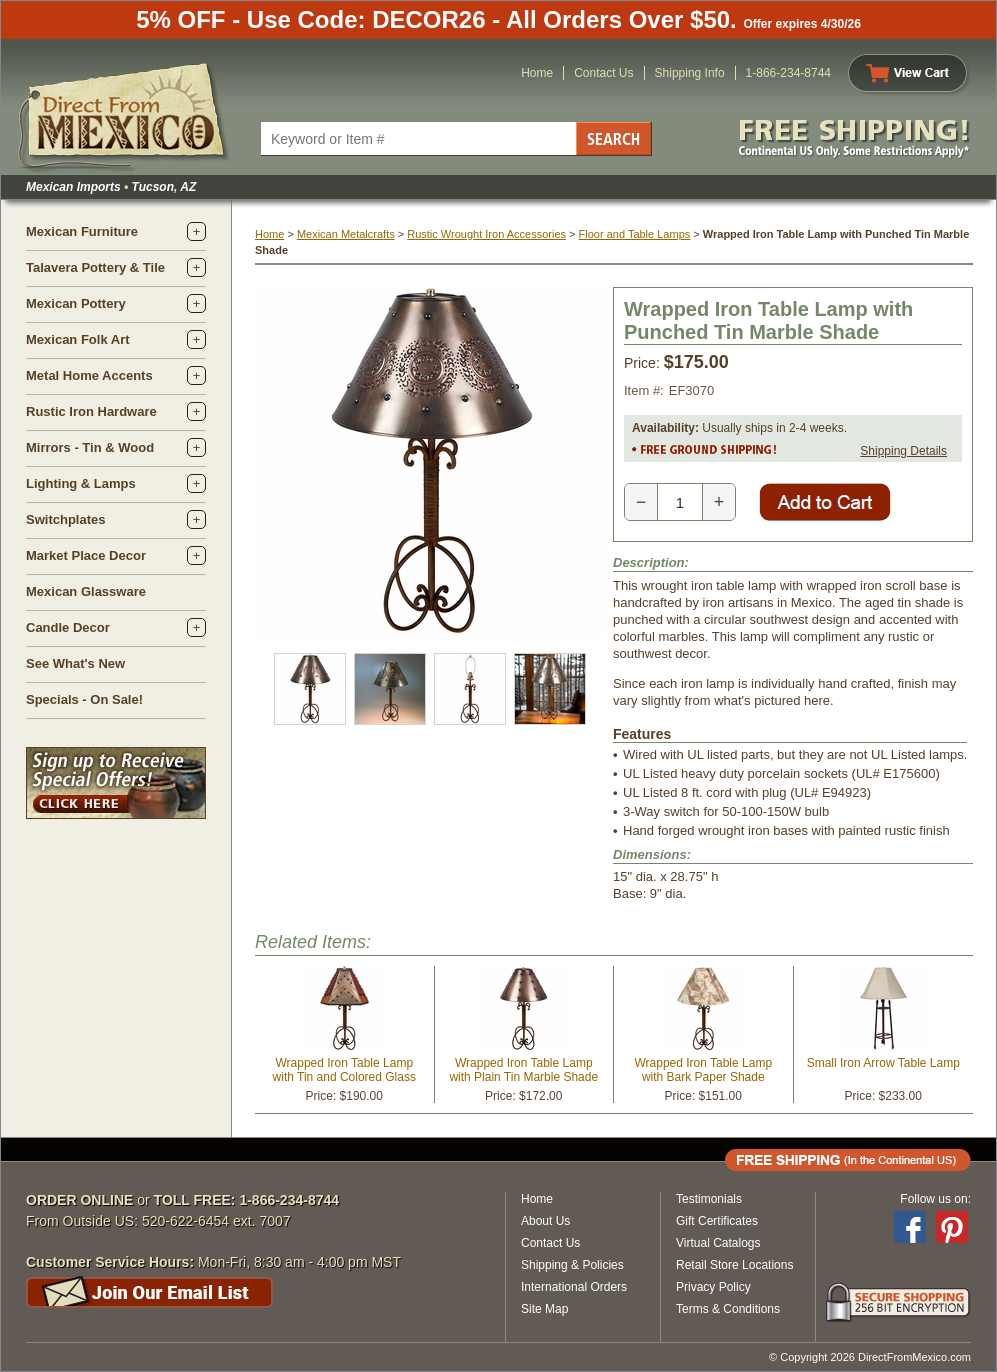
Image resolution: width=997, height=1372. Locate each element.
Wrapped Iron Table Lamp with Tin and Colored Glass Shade (344, 1077)
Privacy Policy (713, 1287)
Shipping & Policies (572, 1265)
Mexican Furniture (82, 231)
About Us (545, 1221)
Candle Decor (68, 627)
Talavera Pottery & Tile (95, 267)
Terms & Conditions (728, 1309)
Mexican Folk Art (78, 339)
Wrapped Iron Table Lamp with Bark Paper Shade (703, 1070)
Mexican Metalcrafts (346, 234)
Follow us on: (935, 1199)
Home (537, 73)
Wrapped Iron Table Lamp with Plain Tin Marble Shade (523, 1070)
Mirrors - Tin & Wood (90, 447)
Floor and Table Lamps (635, 234)
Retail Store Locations (734, 1265)
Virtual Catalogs (718, 1243)
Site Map (544, 1309)
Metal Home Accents (89, 375)
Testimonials (709, 1199)
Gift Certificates (717, 1221)
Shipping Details (903, 451)
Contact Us (603, 73)
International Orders (574, 1287)
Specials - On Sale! (84, 699)
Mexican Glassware (86, 591)
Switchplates (65, 519)
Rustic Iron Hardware (91, 411)
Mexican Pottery (76, 303)
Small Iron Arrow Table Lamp (883, 1063)
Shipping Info (690, 73)
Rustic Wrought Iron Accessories (486, 234)
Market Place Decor (86, 555)
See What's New (75, 663)
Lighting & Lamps (81, 483)
